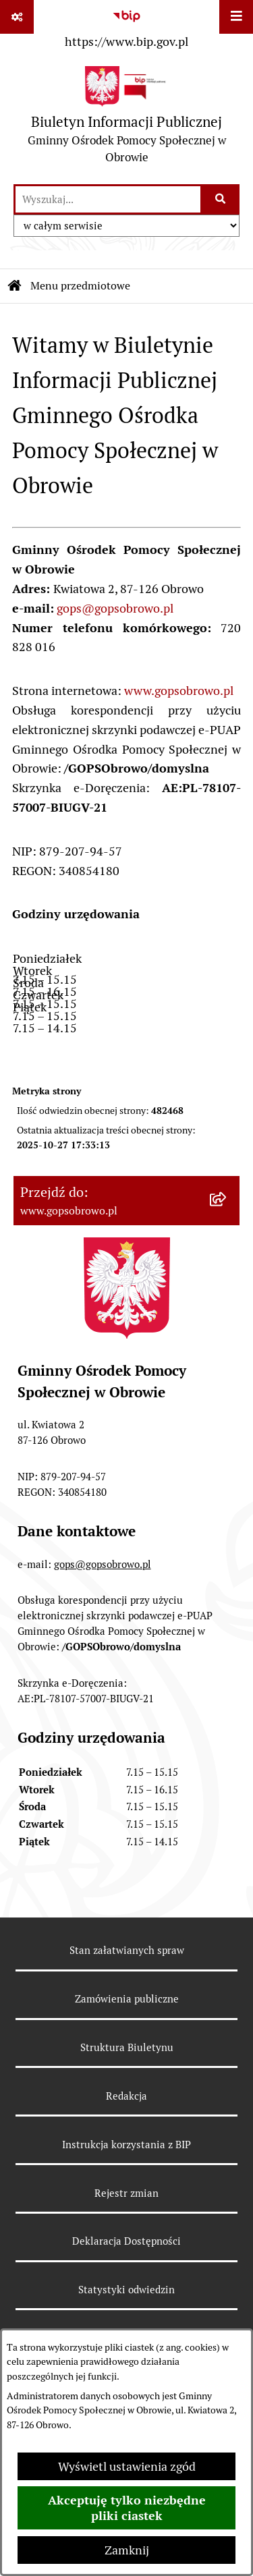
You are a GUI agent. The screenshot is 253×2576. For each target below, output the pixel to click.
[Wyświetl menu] (236, 17)
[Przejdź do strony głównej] (126, 118)
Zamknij (127, 2550)
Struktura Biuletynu (126, 2047)
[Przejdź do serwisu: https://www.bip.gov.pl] (126, 26)
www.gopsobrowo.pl (178, 690)
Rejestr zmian (126, 2193)
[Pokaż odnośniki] (17, 17)
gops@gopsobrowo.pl (115, 608)
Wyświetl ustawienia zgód (127, 2466)
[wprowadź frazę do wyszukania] (107, 199)
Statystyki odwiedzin (126, 2289)
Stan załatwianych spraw (126, 1950)
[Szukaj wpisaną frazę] (221, 199)
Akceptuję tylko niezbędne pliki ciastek (127, 2507)
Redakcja (126, 2096)
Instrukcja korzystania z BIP (126, 2144)
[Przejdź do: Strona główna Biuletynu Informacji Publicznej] (14, 286)
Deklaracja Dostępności (126, 2241)
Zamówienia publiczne (127, 1998)
